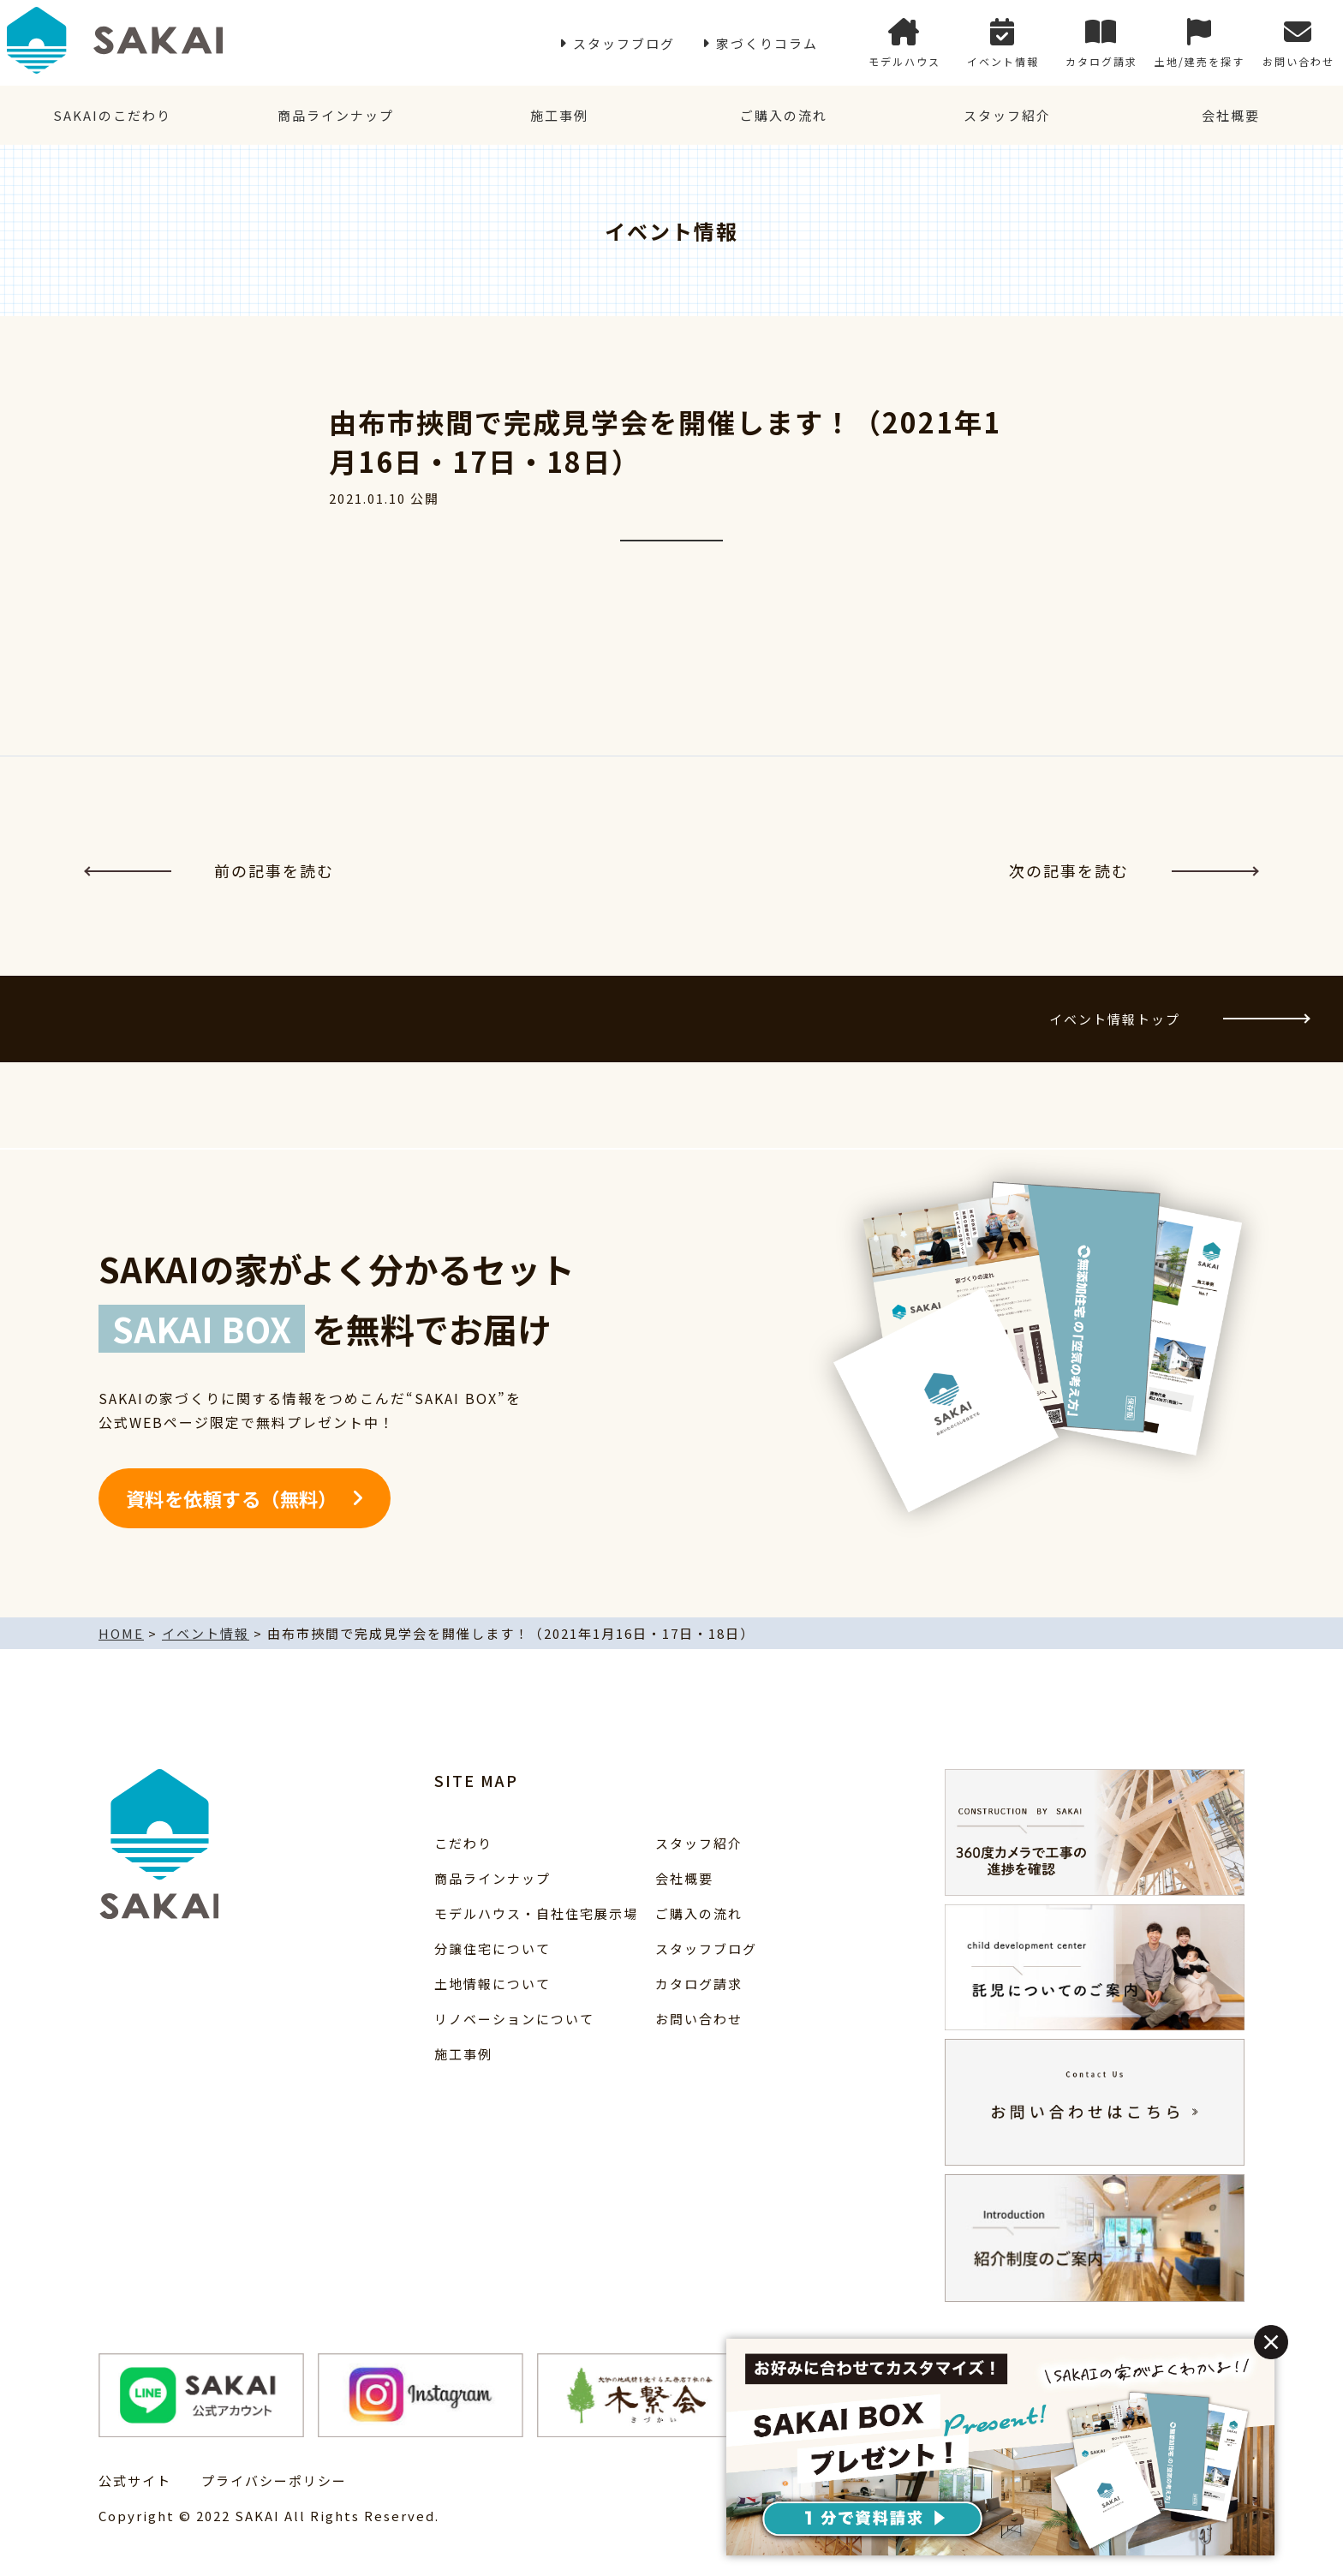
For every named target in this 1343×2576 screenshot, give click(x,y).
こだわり (463, 1843)
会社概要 (1231, 115)
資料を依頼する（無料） (231, 1498)
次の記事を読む (1133, 870)
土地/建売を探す (1200, 43)
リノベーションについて (514, 2019)
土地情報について (492, 1984)
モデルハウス (904, 43)
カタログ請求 (1101, 43)
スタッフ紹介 (1007, 115)
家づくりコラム (767, 43)
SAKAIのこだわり (112, 115)
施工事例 (559, 115)
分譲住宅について (492, 1948)
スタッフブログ (624, 43)
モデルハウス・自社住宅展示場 (536, 1913)
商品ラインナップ (336, 115)
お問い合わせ (1298, 43)
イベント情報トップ (1179, 1019)
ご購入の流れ (783, 115)
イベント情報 (1003, 43)
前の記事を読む (210, 870)
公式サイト (134, 2480)
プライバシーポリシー (274, 2480)
